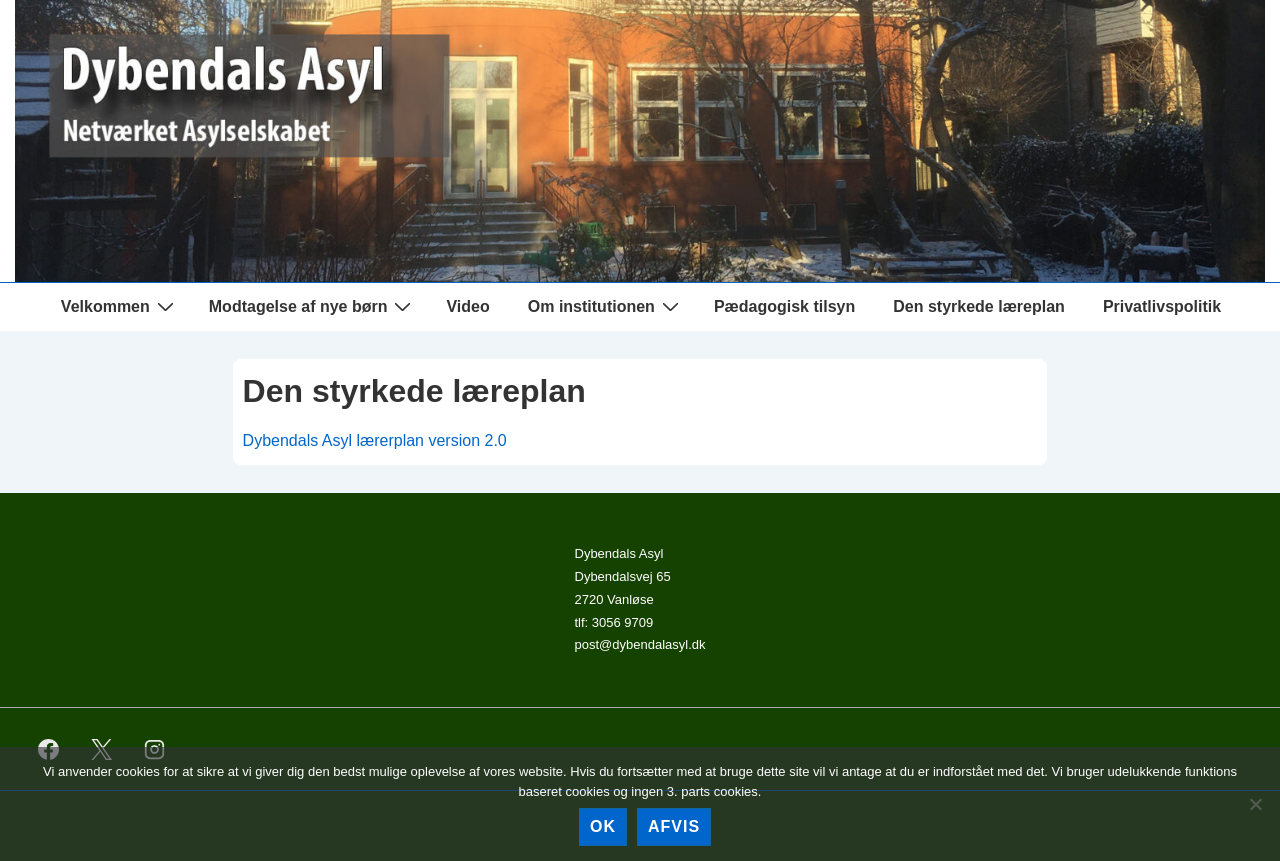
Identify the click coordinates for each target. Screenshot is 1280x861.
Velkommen (120, 306)
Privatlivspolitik (1162, 306)
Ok (603, 826)
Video (467, 306)
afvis (674, 826)
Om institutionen (606, 306)
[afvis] (1255, 804)
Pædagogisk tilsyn (784, 306)
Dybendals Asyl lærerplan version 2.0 (375, 440)
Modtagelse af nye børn (313, 306)
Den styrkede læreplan (979, 306)
